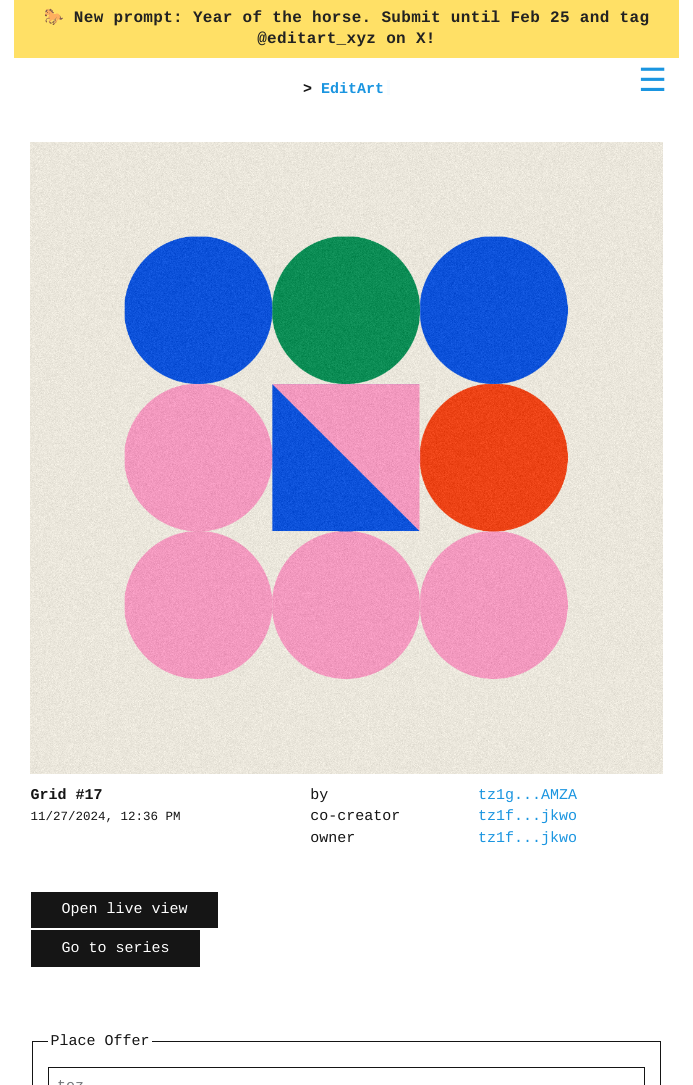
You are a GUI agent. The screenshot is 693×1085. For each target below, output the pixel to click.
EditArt (352, 89)
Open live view (124, 909)
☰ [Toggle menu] (652, 80)
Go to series (115, 948)
